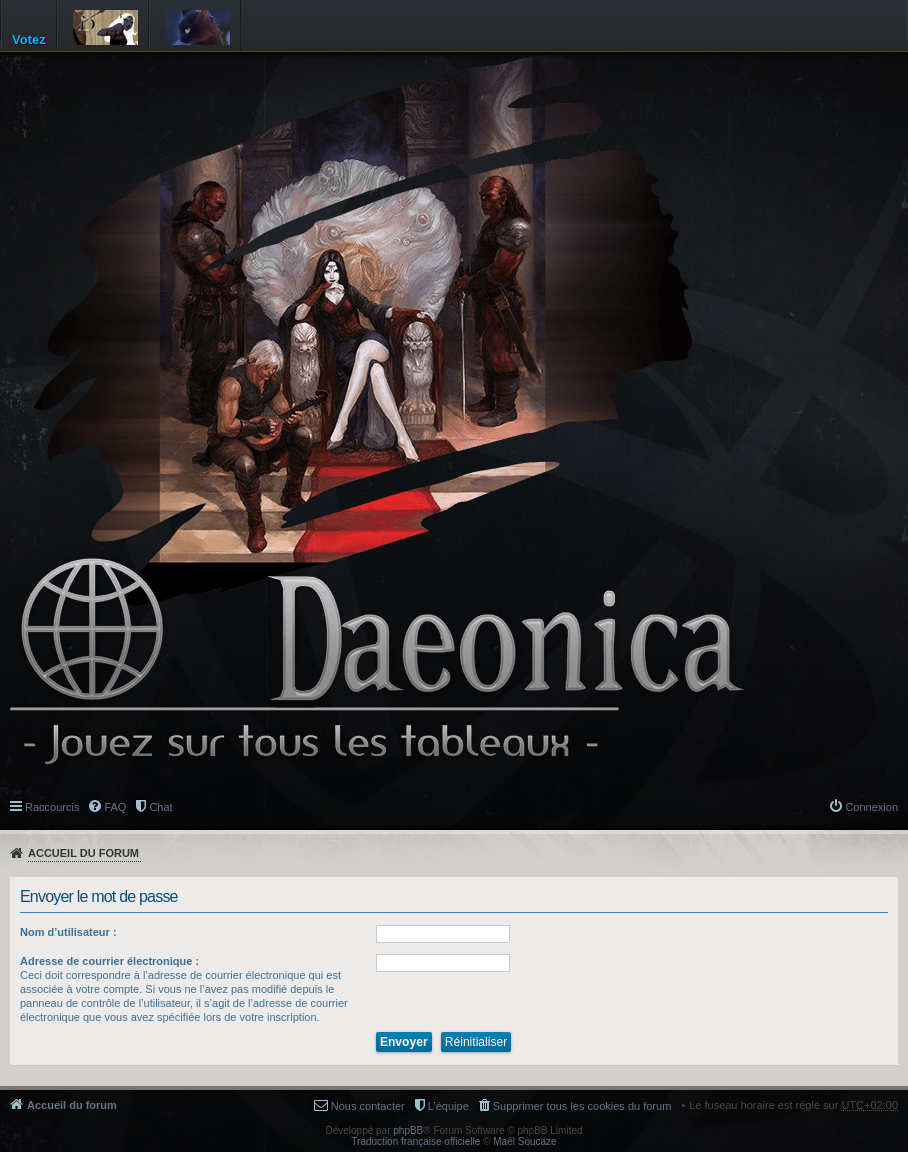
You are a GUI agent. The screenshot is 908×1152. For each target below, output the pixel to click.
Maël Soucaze (524, 1141)
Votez (29, 39)
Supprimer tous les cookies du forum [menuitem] (582, 1106)
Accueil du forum (83, 853)
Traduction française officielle (415, 1141)
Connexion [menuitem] (871, 807)
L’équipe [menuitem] (448, 1106)
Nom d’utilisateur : (68, 932)
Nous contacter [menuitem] (368, 1106)
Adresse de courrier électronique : (109, 961)
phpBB (408, 1130)
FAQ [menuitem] (115, 807)
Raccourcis (52, 807)
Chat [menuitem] (160, 807)
